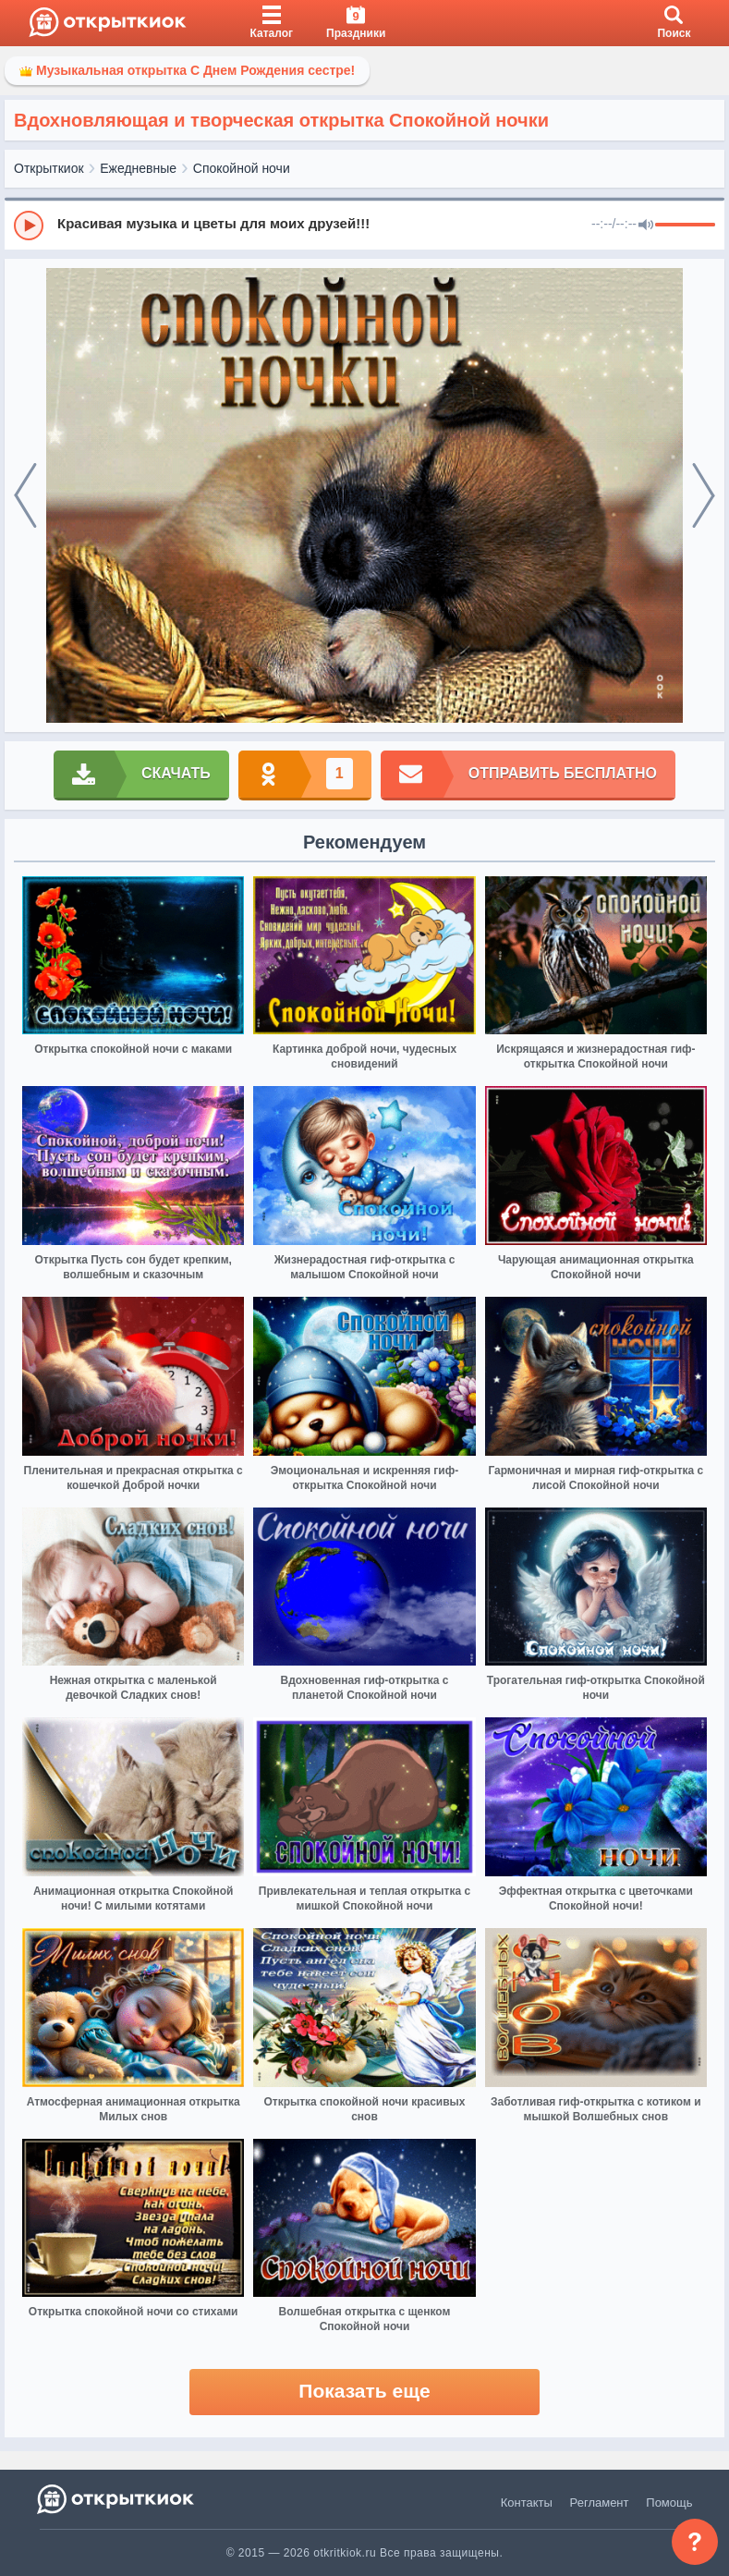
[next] (703, 495)
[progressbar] (685, 225)
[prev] (25, 495)
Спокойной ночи (241, 168)
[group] (364, 225)
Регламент (599, 2502)
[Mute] (646, 225)
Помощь (669, 2502)
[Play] (28, 225)
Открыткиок (49, 168)
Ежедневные (138, 168)
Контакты (527, 2502)
